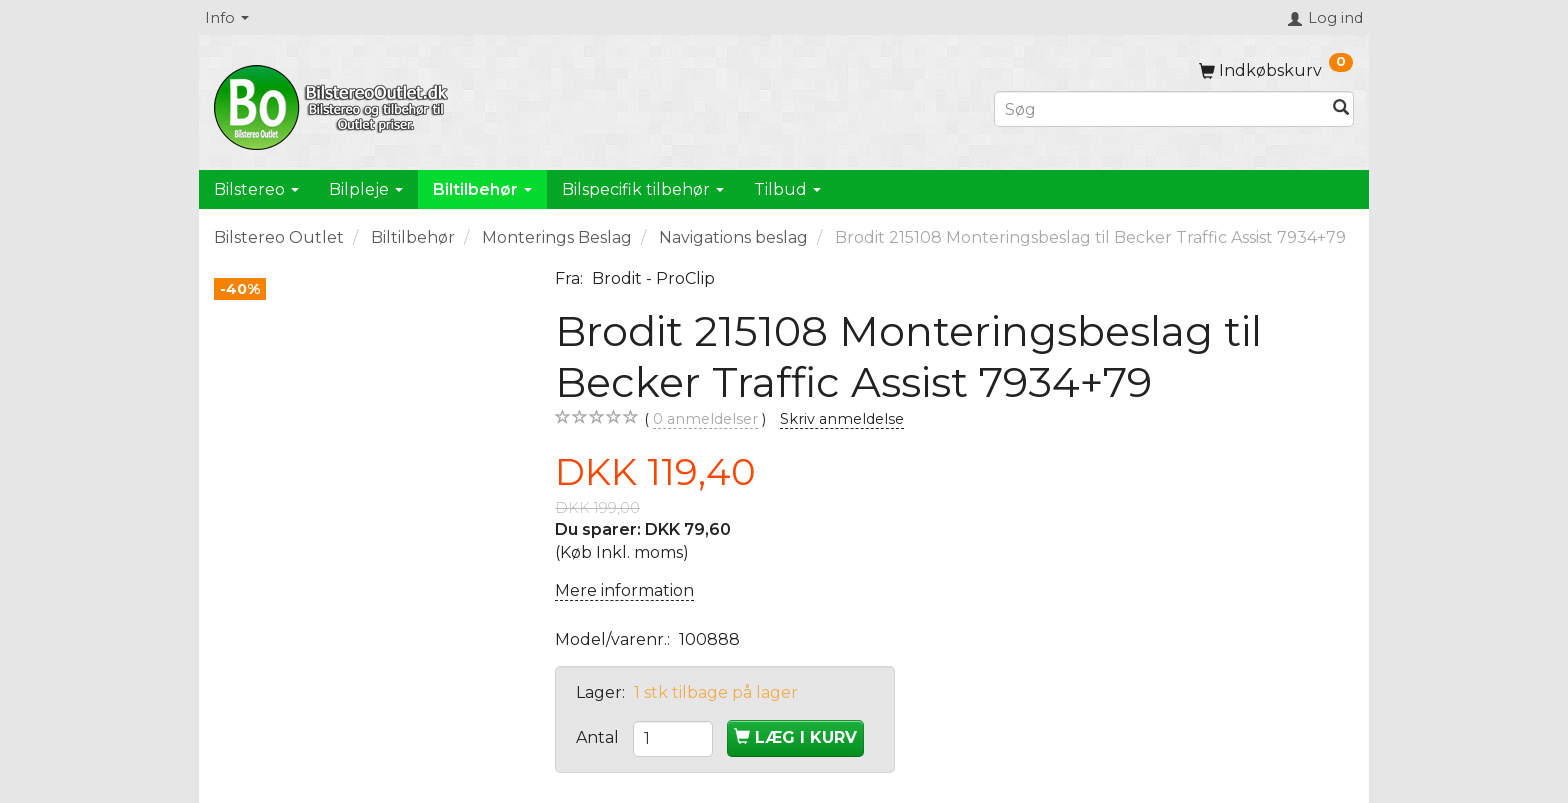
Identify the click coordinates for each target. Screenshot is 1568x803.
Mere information (624, 590)
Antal (599, 737)
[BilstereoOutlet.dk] (334, 104)
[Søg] (1341, 109)
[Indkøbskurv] (1276, 70)
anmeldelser (705, 419)
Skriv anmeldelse (842, 419)
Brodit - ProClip (653, 278)
